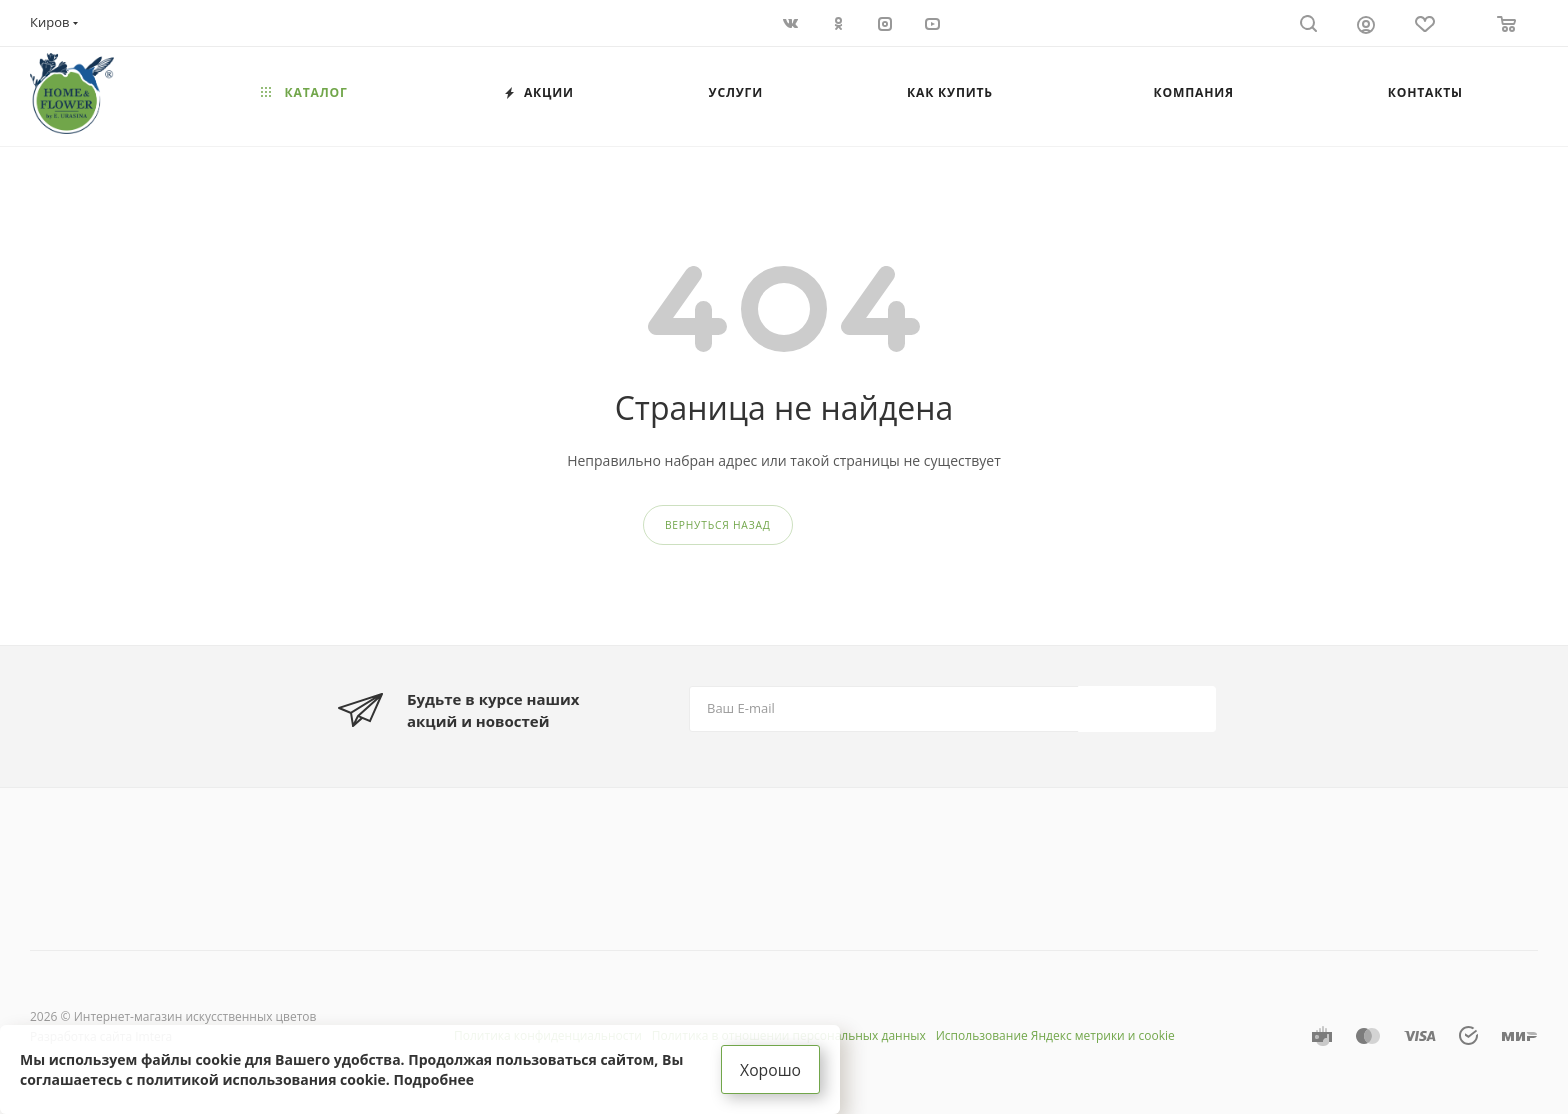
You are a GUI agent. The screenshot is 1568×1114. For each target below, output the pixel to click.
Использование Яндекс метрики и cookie (1055, 1035)
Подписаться (1148, 708)
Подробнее (434, 1078)
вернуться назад (718, 525)
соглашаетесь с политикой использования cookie (203, 1078)
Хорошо (771, 1069)
